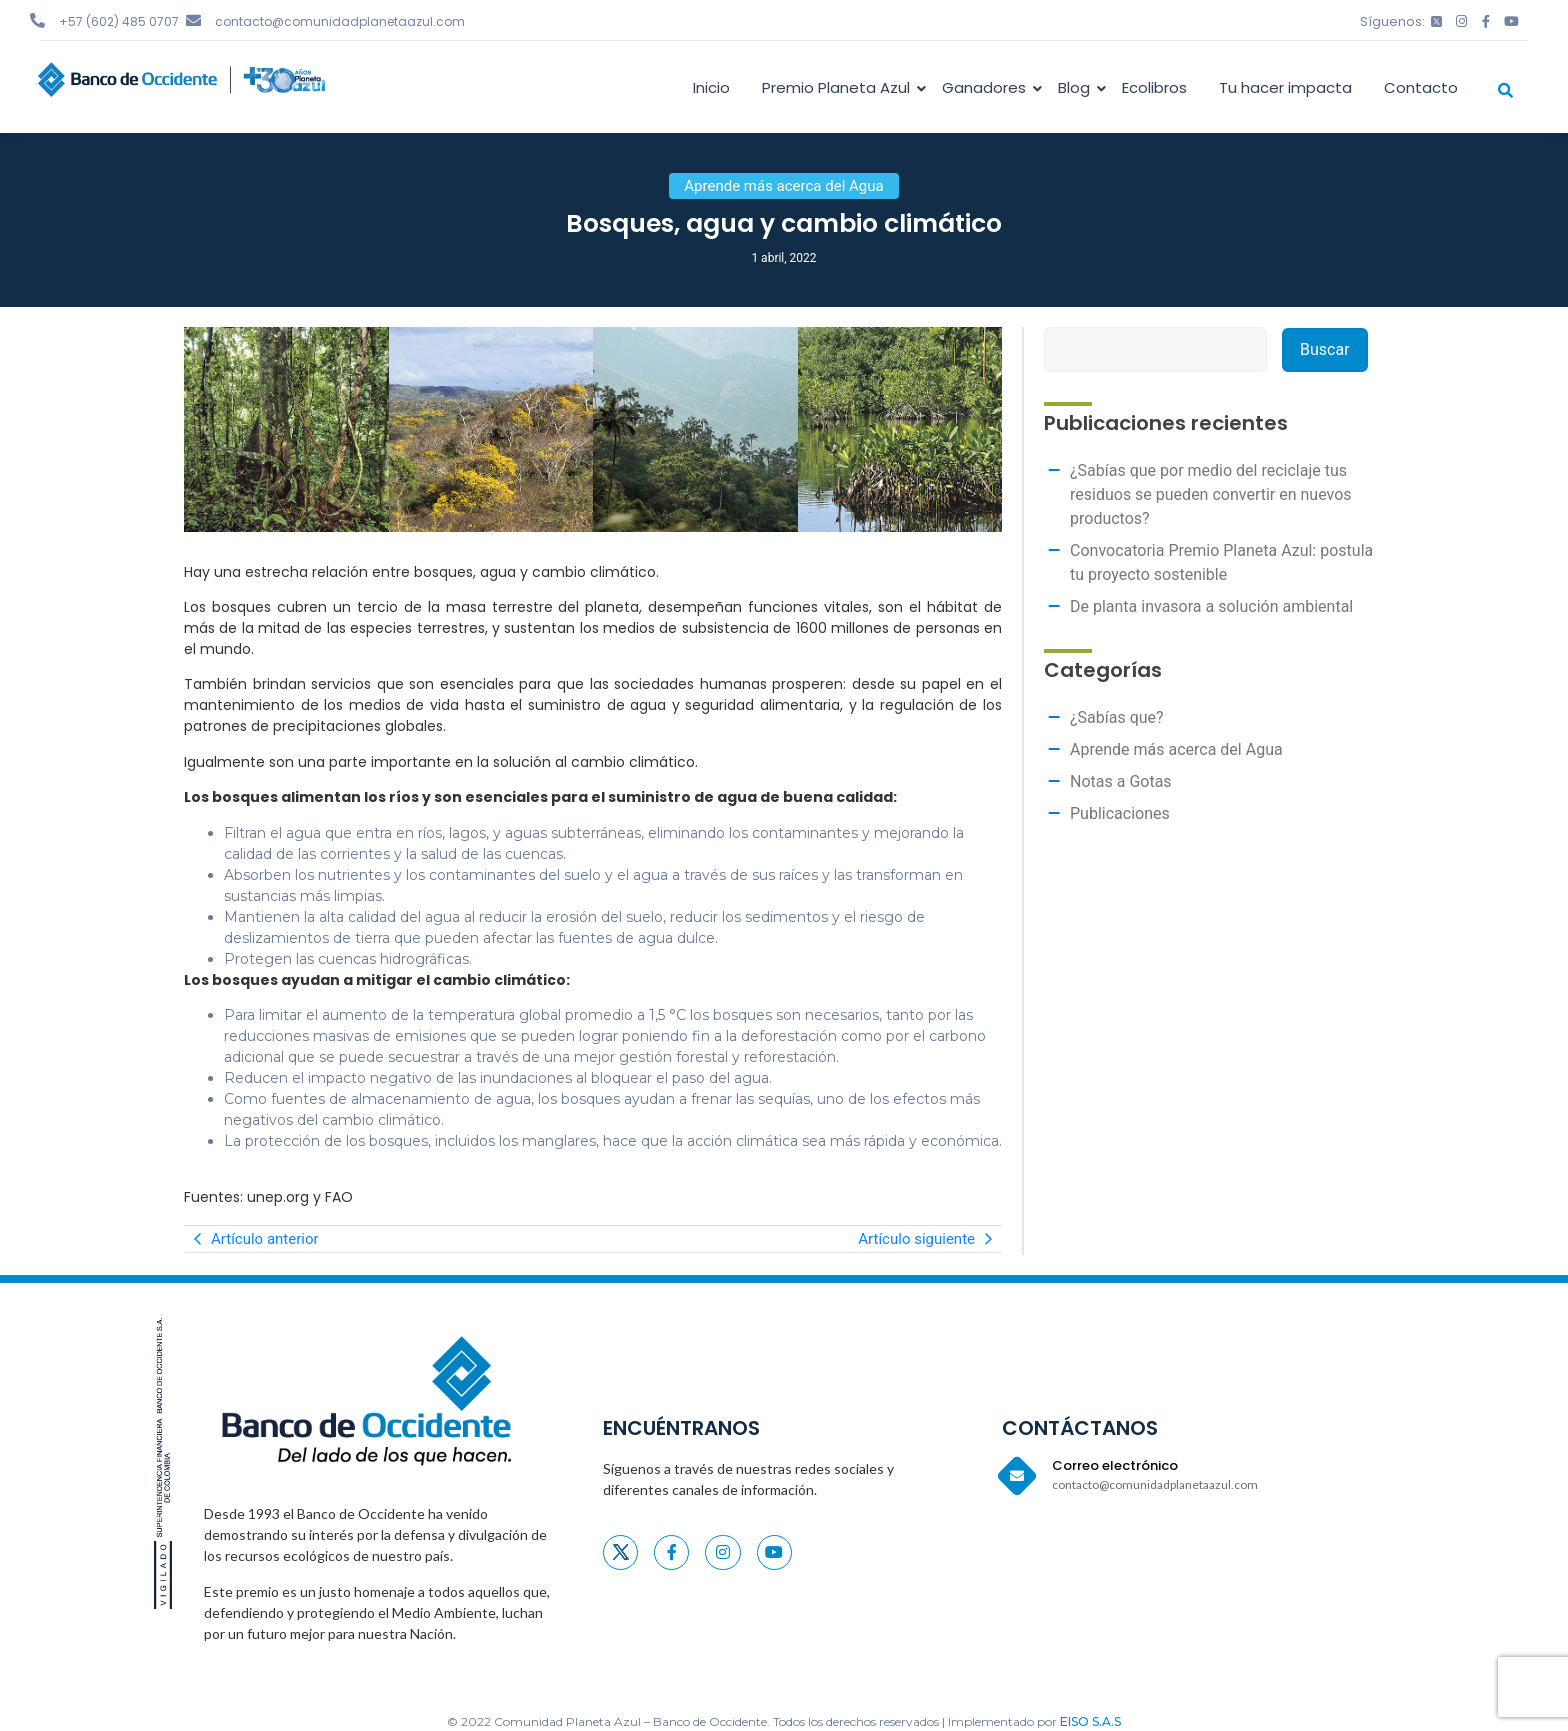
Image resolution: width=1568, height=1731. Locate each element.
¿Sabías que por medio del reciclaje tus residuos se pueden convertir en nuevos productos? (1211, 494)
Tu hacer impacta (1285, 87)
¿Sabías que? (1117, 717)
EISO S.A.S (1090, 1721)
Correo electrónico (1115, 1465)
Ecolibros (1154, 87)
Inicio (711, 87)
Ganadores (987, 87)
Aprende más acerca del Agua (1176, 749)
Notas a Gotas (1121, 781)
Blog (1077, 87)
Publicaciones (1120, 813)
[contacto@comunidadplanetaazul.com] (193, 20)
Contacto (1421, 87)
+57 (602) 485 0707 (119, 21)
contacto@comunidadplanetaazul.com (340, 21)
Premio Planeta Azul (839, 87)
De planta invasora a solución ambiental (1211, 606)
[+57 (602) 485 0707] (37, 20)
